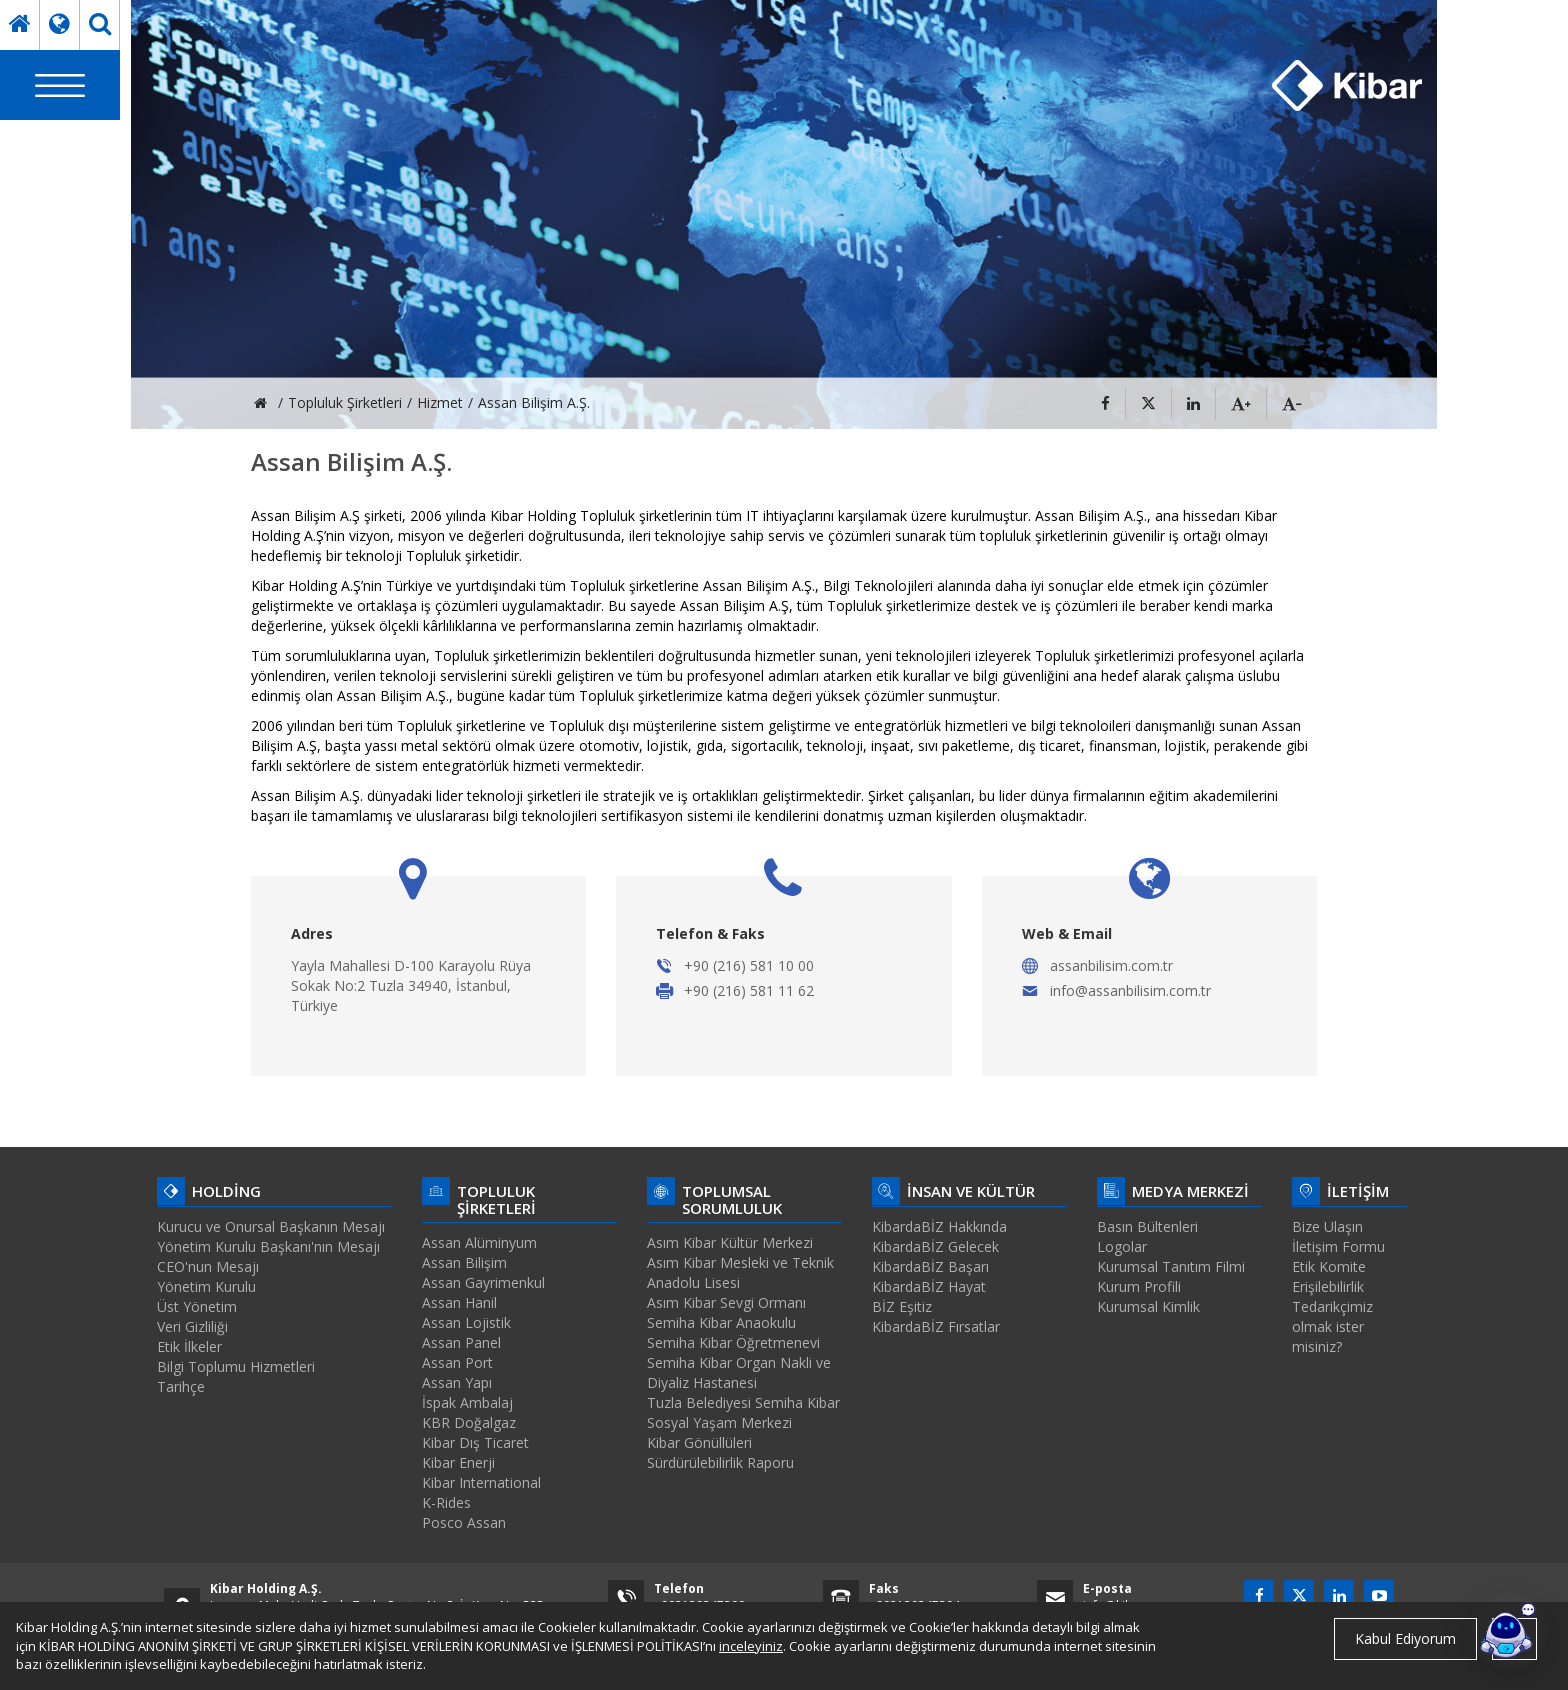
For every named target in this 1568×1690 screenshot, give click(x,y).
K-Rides (446, 1502)
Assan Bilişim (464, 1262)
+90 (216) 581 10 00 (749, 965)
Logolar (1122, 1246)
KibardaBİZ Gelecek (935, 1246)
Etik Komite (1329, 1266)
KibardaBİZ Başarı (930, 1266)
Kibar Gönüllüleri (699, 1442)
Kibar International (481, 1482)
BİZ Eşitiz (902, 1306)
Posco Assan (464, 1522)
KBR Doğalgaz (469, 1422)
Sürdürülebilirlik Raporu (720, 1462)
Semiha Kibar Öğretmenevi (733, 1342)
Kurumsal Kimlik (1148, 1306)
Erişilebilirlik (1328, 1286)
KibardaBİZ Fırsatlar (936, 1326)
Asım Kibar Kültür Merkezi (730, 1242)
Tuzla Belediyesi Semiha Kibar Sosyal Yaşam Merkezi (743, 1412)
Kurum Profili (1139, 1286)
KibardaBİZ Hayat (929, 1286)
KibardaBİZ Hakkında (939, 1226)
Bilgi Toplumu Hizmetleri (236, 1366)
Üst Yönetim (197, 1306)
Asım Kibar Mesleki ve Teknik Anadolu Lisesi (740, 1272)
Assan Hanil (459, 1302)
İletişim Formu (1338, 1246)
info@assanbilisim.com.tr (1130, 990)
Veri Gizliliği (192, 1326)
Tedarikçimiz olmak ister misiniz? (1332, 1326)
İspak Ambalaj (467, 1402)
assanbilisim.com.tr (1111, 965)
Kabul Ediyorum (1405, 1638)
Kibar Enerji (458, 1462)
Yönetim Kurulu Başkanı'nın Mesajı (268, 1246)
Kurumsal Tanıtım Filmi (1171, 1266)
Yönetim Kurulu (206, 1286)
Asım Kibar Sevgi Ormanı (726, 1302)
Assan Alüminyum (479, 1242)
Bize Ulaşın (1327, 1226)
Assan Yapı (457, 1382)
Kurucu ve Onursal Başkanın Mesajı (271, 1226)
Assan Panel (461, 1342)
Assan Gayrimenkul (483, 1282)
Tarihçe (181, 1386)
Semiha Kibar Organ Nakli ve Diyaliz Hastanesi (739, 1372)
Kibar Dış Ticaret (475, 1442)
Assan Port (457, 1362)
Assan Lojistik (466, 1322)
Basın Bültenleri (1147, 1226)
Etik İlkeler (189, 1346)
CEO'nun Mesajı (208, 1266)
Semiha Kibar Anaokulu (721, 1322)
